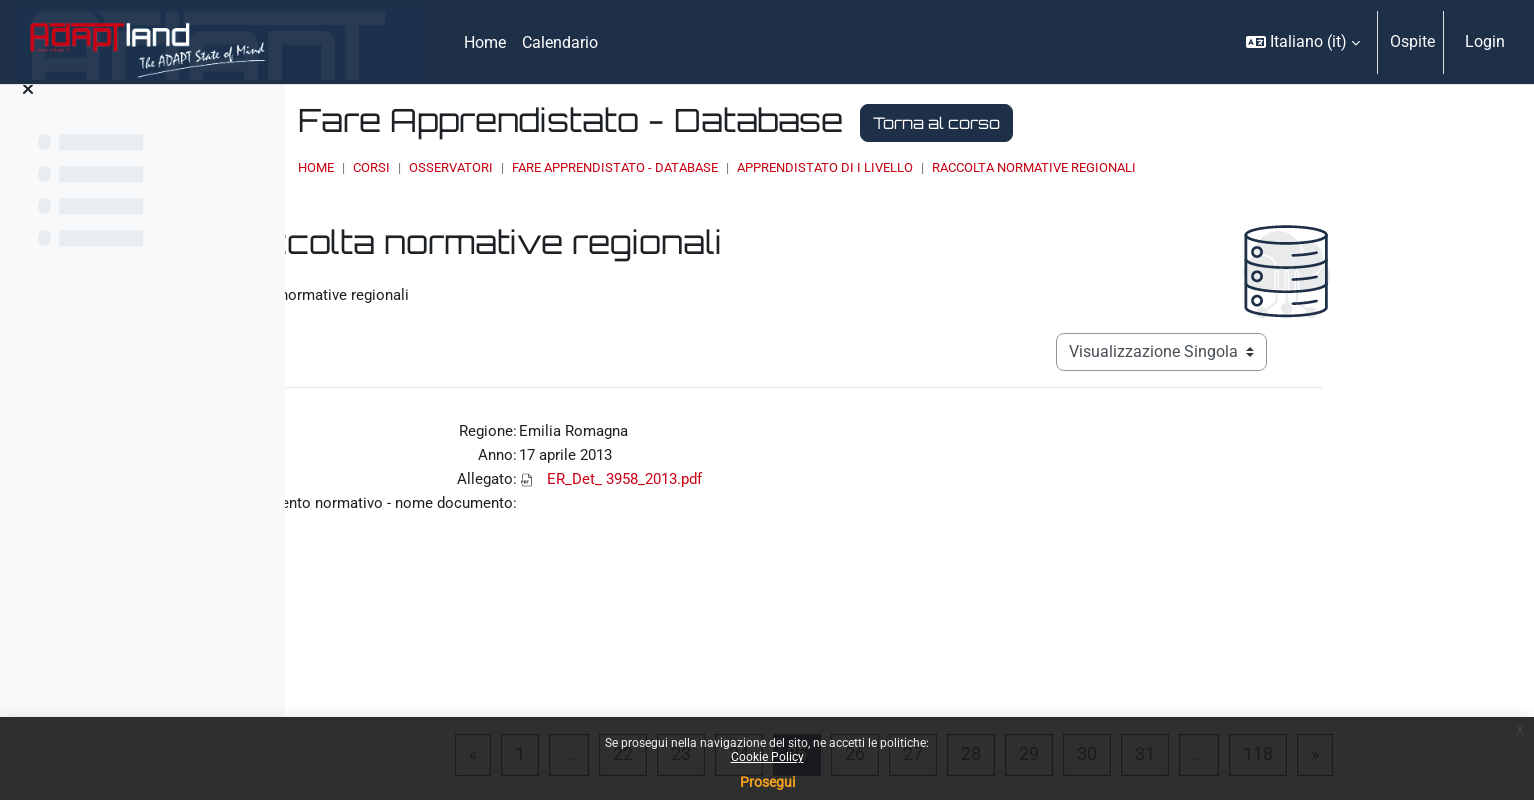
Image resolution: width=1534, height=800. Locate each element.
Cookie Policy (767, 757)
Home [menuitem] (485, 42)
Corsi (592, 167)
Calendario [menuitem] (560, 42)
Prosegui (767, 782)
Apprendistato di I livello (1046, 167)
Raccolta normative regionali (1255, 167)
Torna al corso (1157, 123)
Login (1485, 41)
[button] (1303, 42)
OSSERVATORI (672, 167)
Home (537, 167)
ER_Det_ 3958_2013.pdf (778, 472)
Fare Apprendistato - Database (836, 167)
